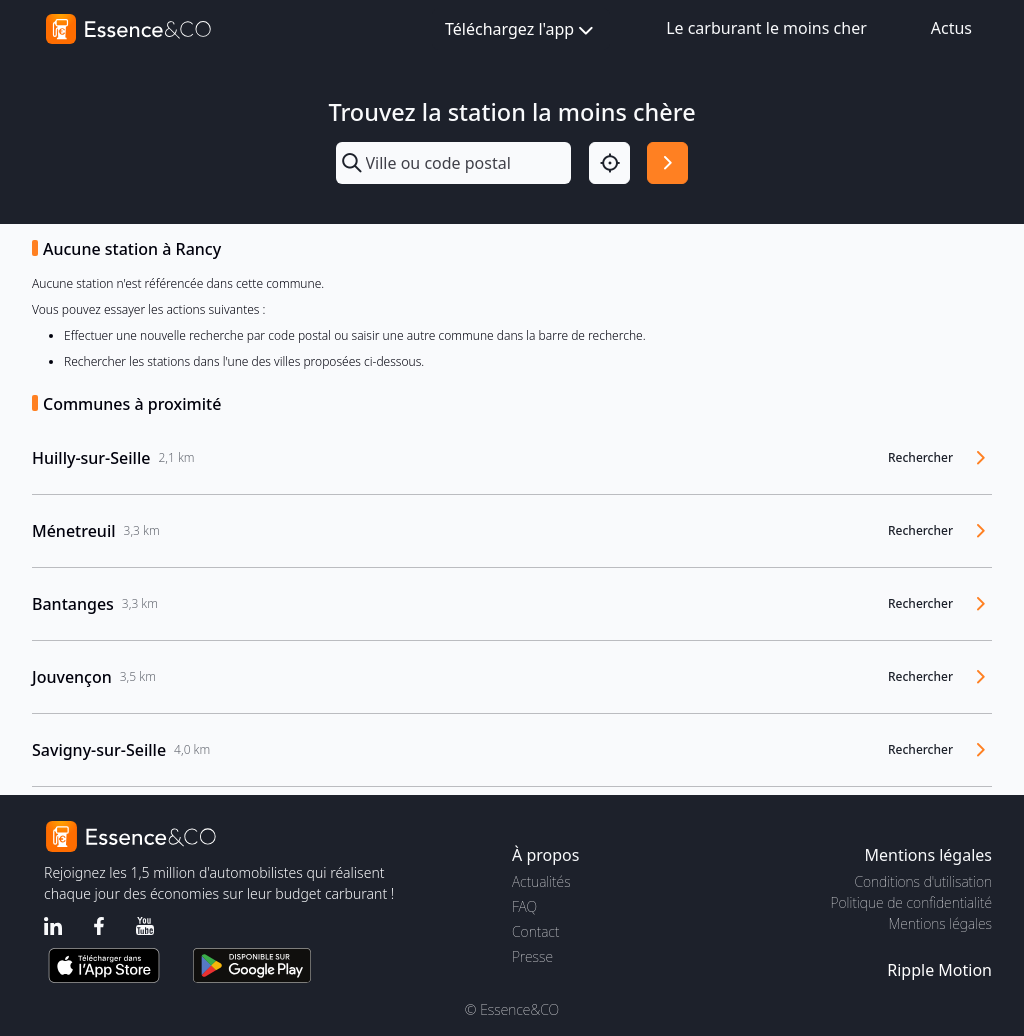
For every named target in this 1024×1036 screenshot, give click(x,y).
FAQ (524, 906)
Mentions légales (940, 923)
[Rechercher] (667, 162)
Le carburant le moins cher (766, 28)
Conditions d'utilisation (923, 881)
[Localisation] (609, 162)
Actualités (541, 881)
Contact (535, 931)
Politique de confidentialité (911, 902)
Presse (532, 956)
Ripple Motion (939, 970)
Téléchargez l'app (521, 30)
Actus (951, 28)
